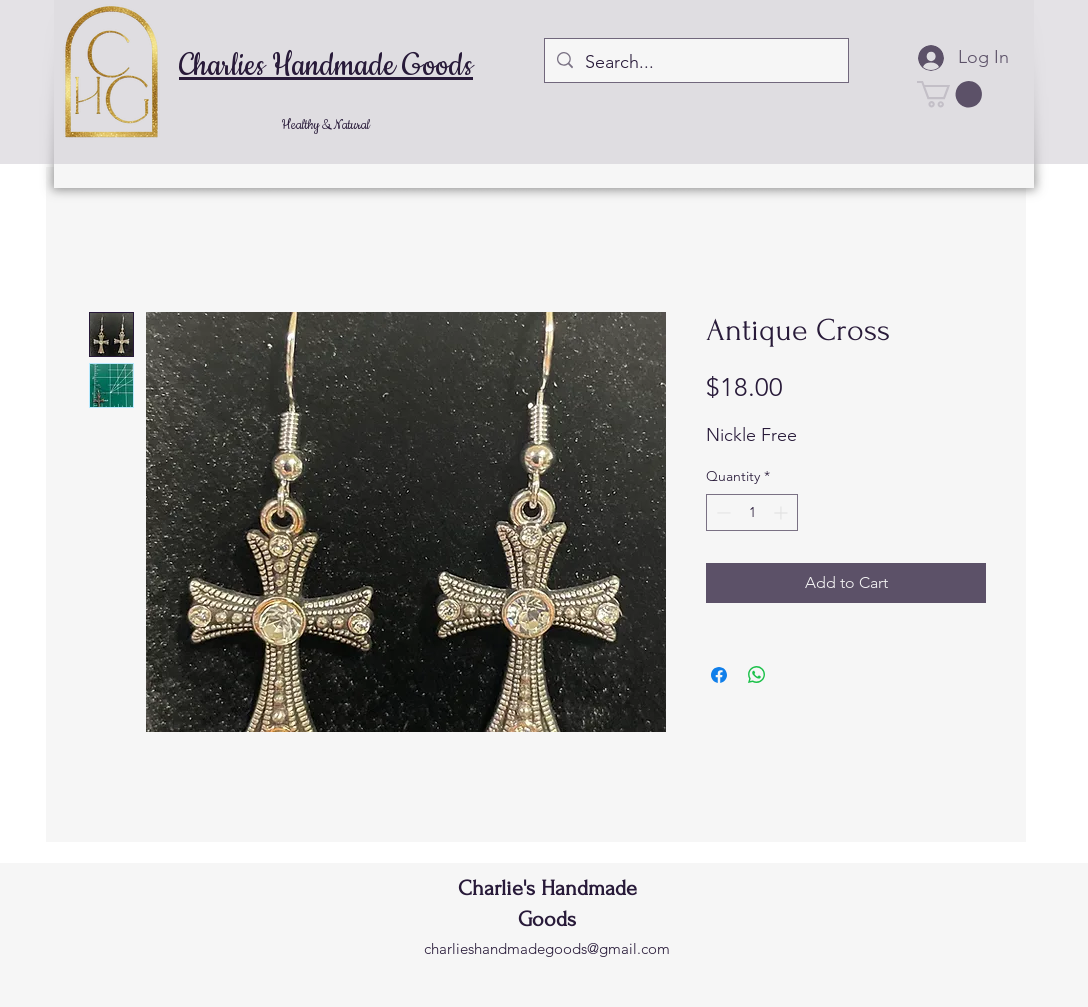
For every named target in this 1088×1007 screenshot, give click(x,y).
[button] (949, 94)
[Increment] (782, 512)
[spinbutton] (752, 512)
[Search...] (695, 63)
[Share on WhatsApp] (757, 675)
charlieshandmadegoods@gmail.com (547, 948)
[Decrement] (721, 512)
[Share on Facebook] (719, 675)
